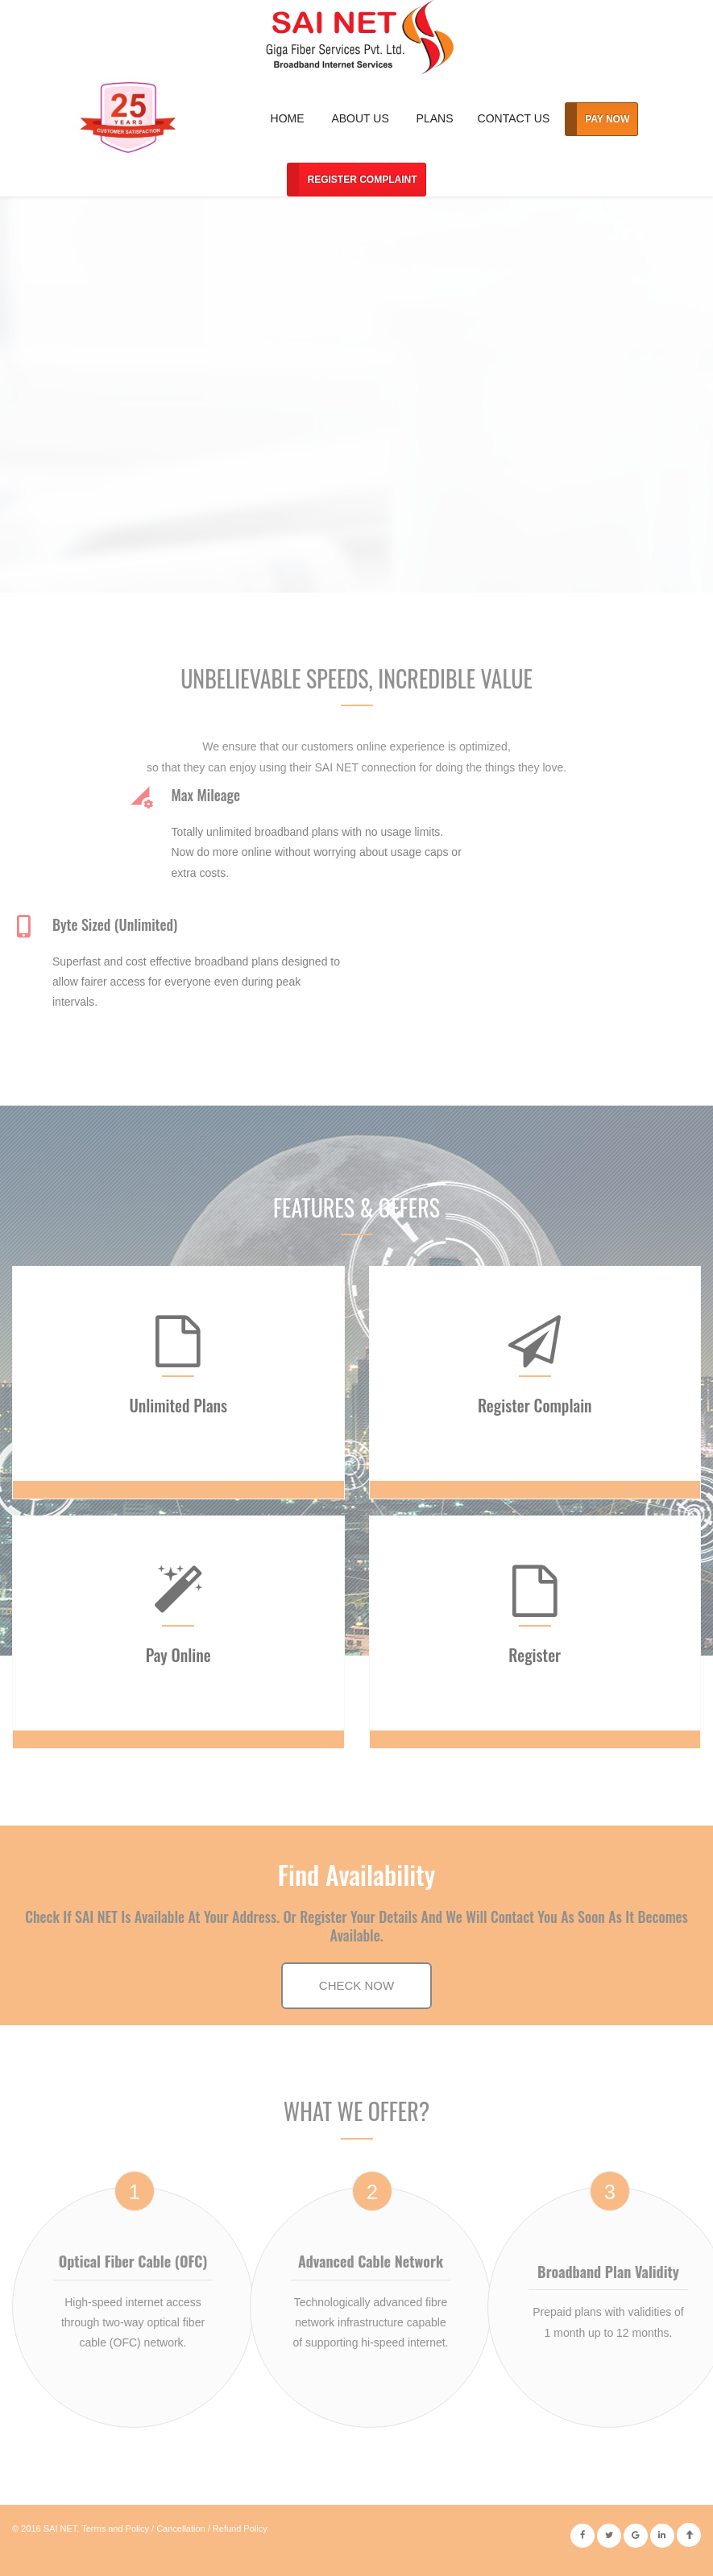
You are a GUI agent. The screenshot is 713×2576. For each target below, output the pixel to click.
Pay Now (607, 119)
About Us (359, 118)
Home (288, 118)
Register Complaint (362, 179)
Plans (435, 118)
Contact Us (514, 118)
